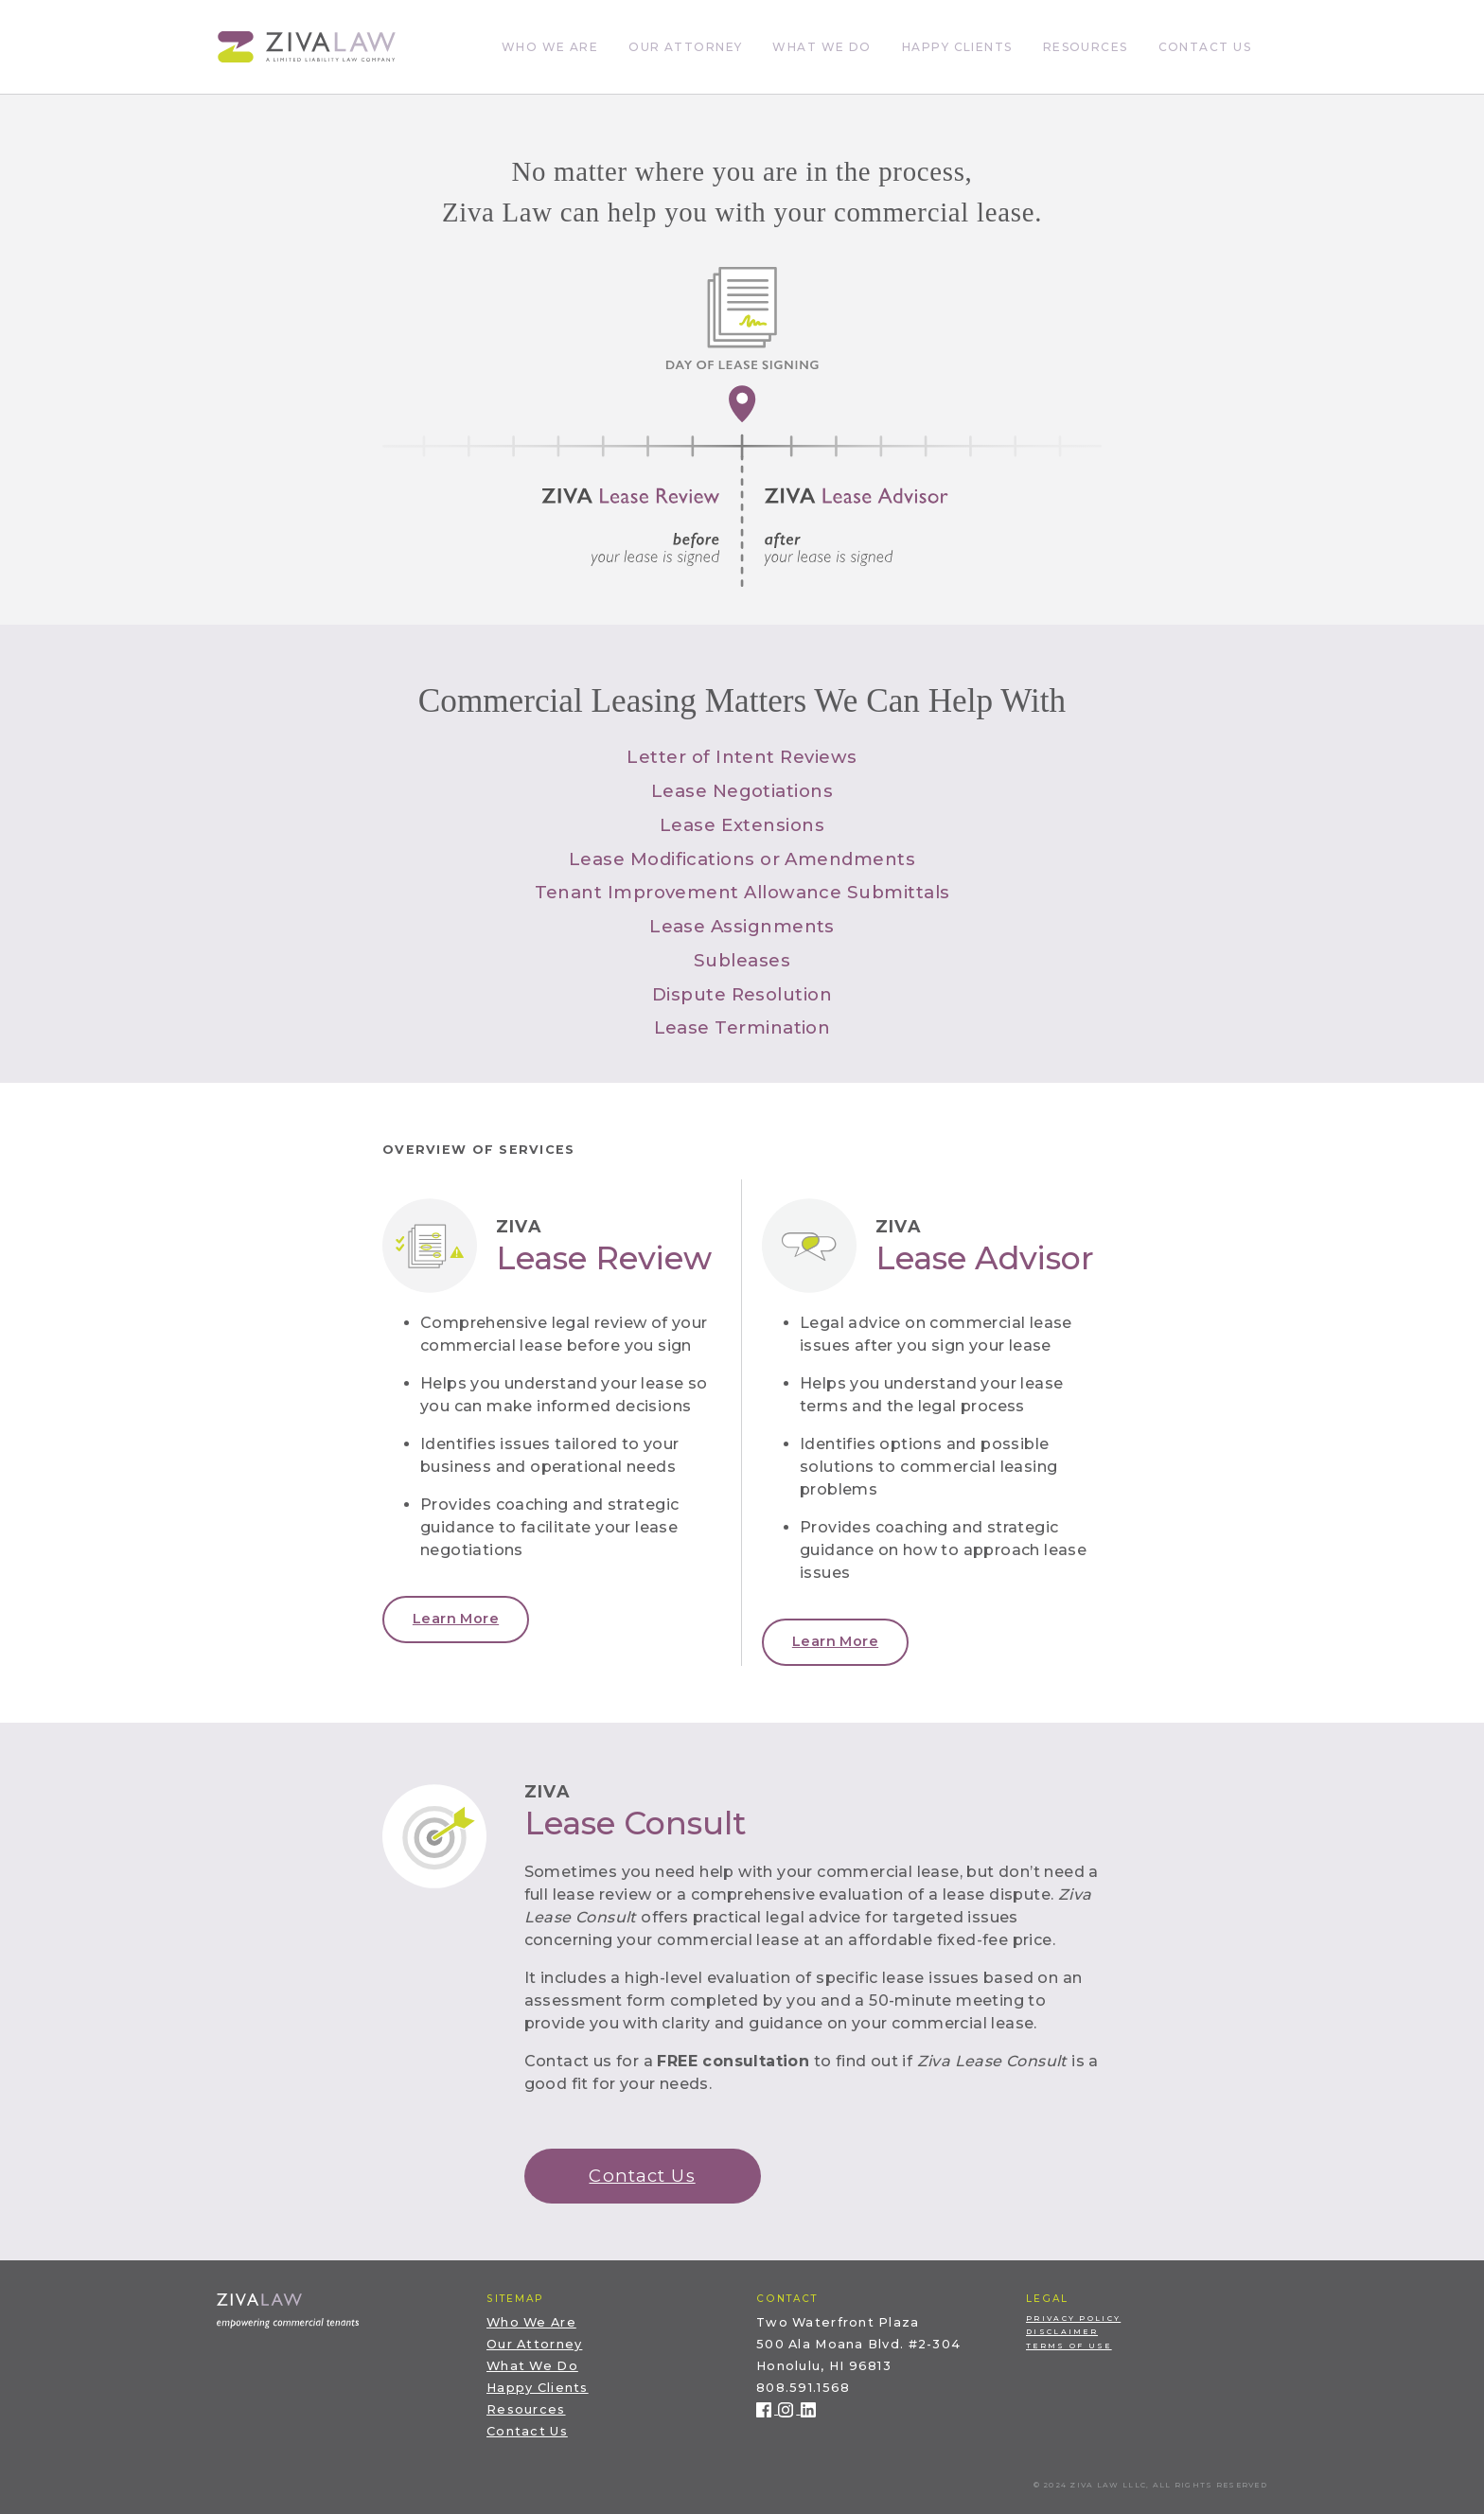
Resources (1085, 47)
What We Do (821, 47)
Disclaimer (1062, 2332)
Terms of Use (1069, 2346)
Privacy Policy (1073, 2318)
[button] (455, 1619)
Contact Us (1204, 47)
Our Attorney (685, 47)
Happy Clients (957, 47)
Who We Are (550, 47)
